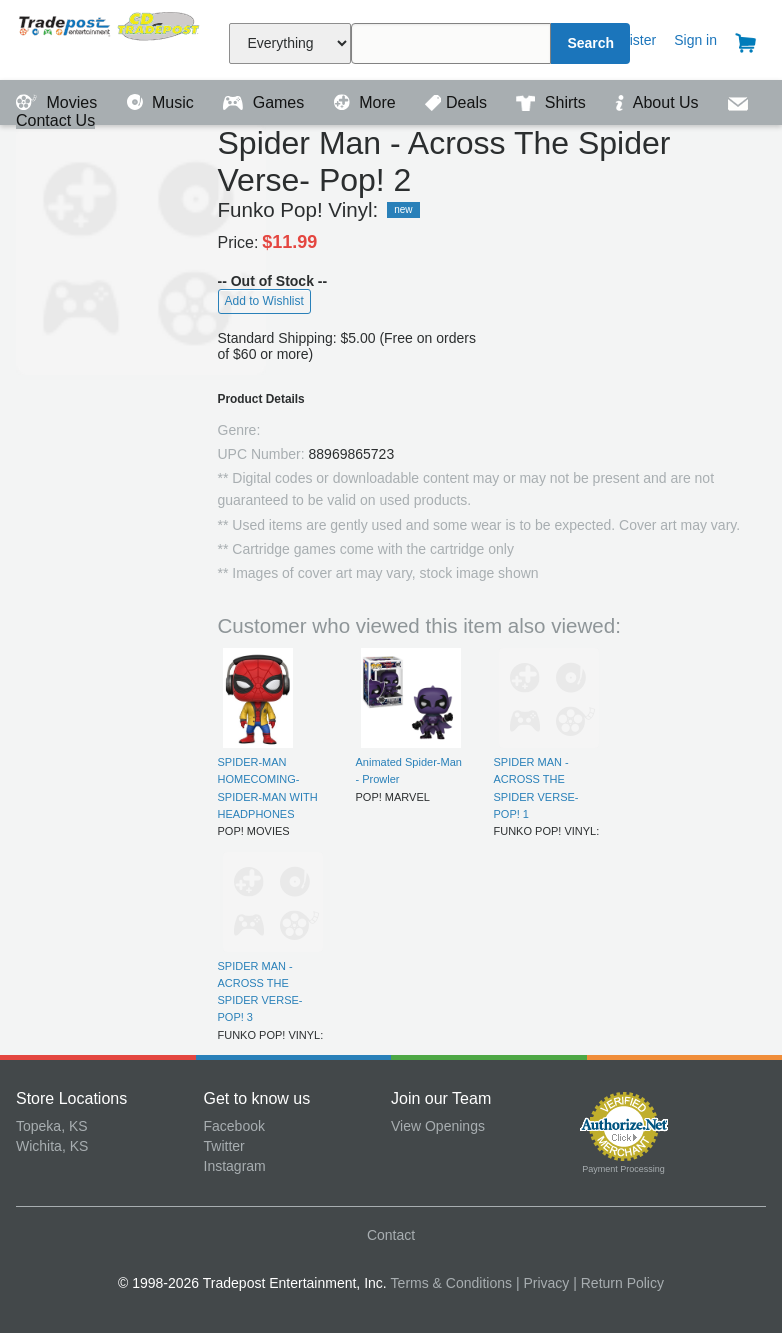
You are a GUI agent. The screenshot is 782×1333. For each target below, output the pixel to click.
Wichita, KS (52, 1146)
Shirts (553, 102)
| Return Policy (618, 1283)
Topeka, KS (52, 1126)
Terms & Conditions (451, 1283)
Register (630, 40)
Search (590, 43)
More (367, 102)
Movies (59, 102)
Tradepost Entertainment (110, 37)
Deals (458, 102)
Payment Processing (623, 1169)
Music (163, 102)
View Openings (438, 1126)
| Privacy (542, 1283)
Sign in (695, 40)
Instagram (235, 1166)
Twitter (224, 1146)
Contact (391, 1235)
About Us (659, 102)
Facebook (234, 1126)
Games (265, 102)
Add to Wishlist (264, 301)
